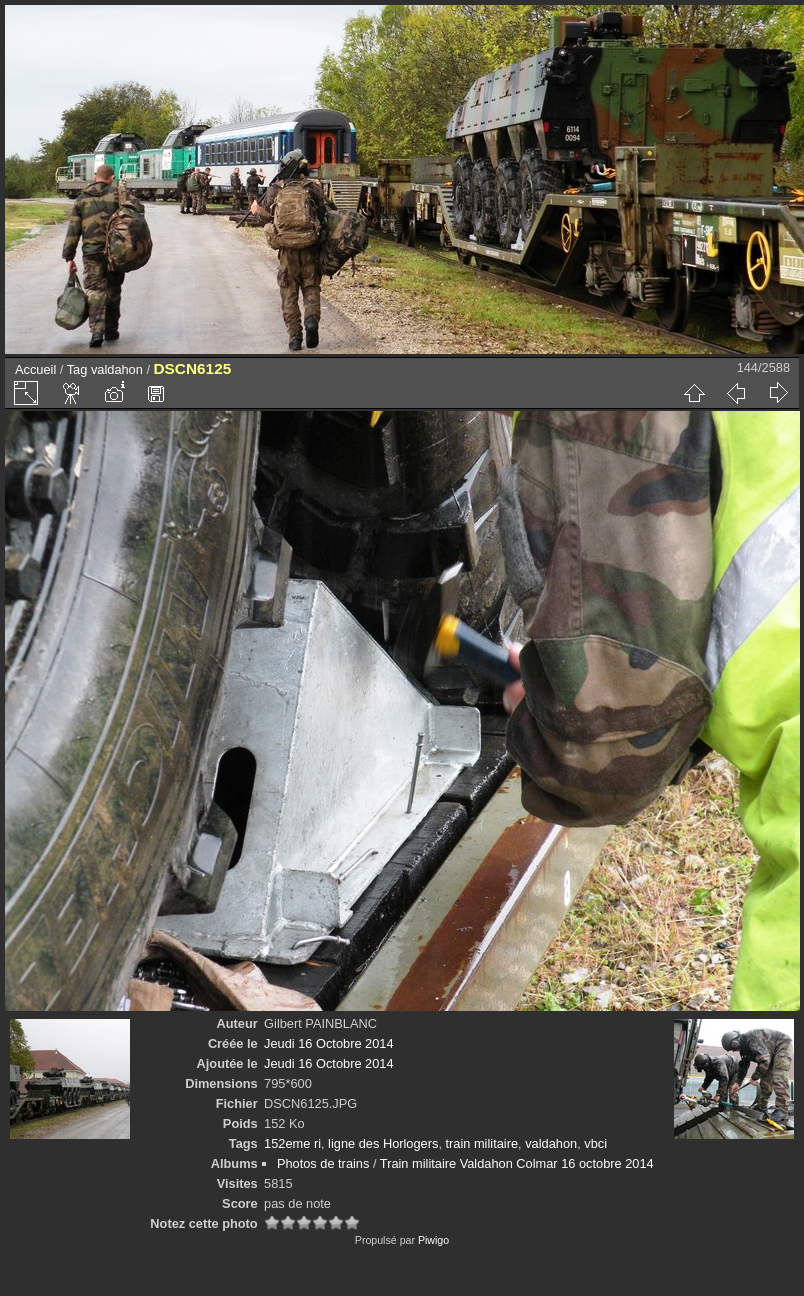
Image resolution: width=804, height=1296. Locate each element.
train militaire (482, 1143)
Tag (77, 369)
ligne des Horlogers (383, 1143)
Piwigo (433, 1240)
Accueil (35, 369)
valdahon (117, 369)
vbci (595, 1143)
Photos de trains (323, 1163)
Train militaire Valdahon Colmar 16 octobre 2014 (517, 1163)
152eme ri (292, 1143)
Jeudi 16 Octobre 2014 (328, 1043)
